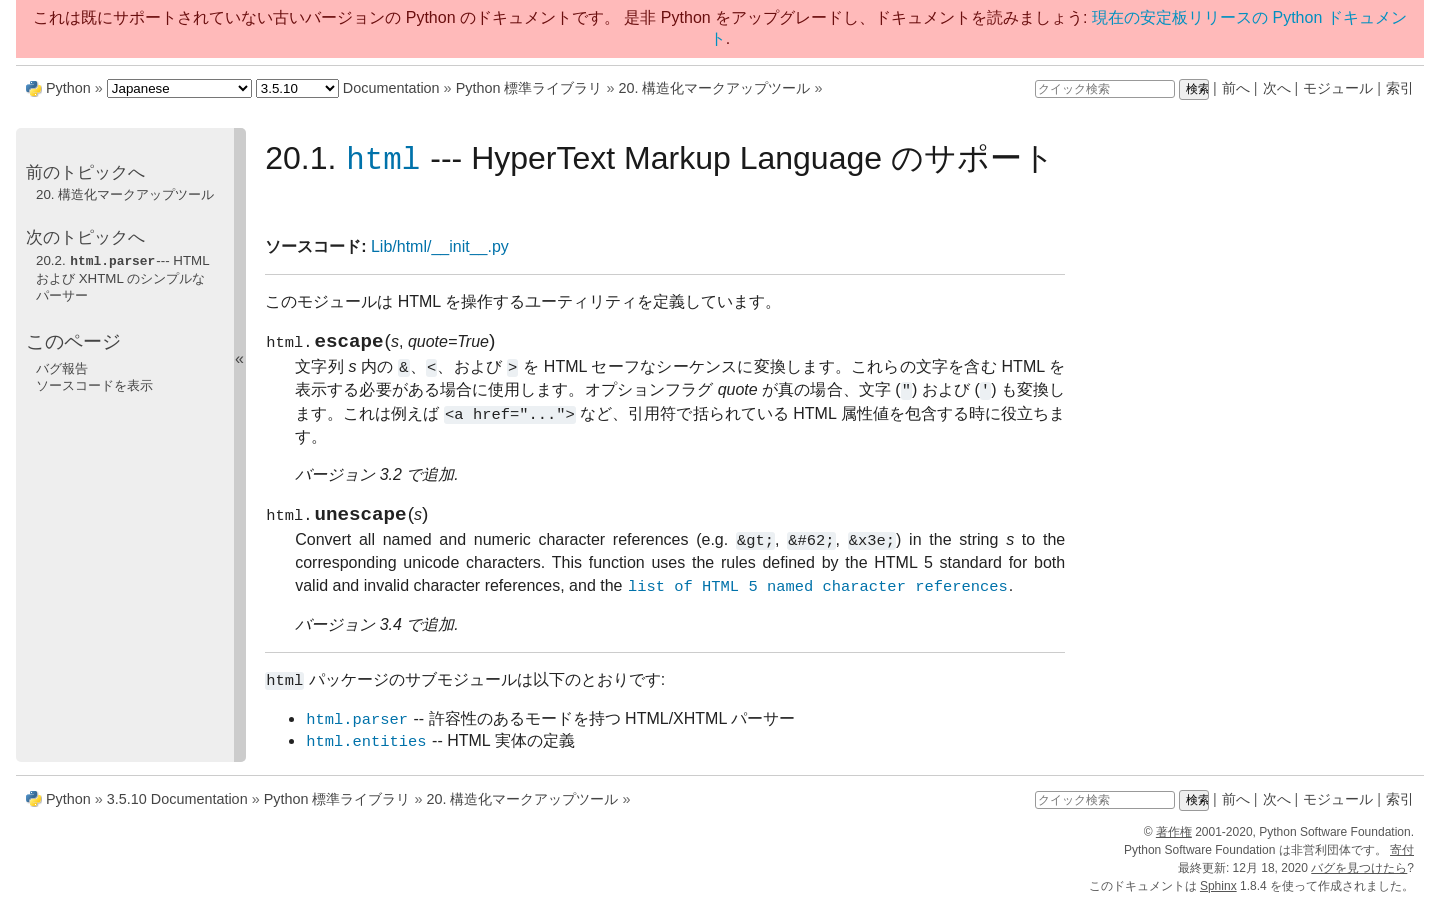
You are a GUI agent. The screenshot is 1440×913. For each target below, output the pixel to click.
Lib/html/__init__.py (440, 247)
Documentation (391, 88)
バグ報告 (62, 367)
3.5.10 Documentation (177, 808)
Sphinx (1218, 895)
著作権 (1174, 841)
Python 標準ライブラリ (529, 88)
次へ (1277, 88)
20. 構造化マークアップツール (714, 88)
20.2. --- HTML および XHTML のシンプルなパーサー (122, 278)
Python (68, 88)
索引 (1400, 88)
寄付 (1402, 859)
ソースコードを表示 (94, 384)
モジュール (1338, 88)
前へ (1236, 88)
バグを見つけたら (1359, 877)
